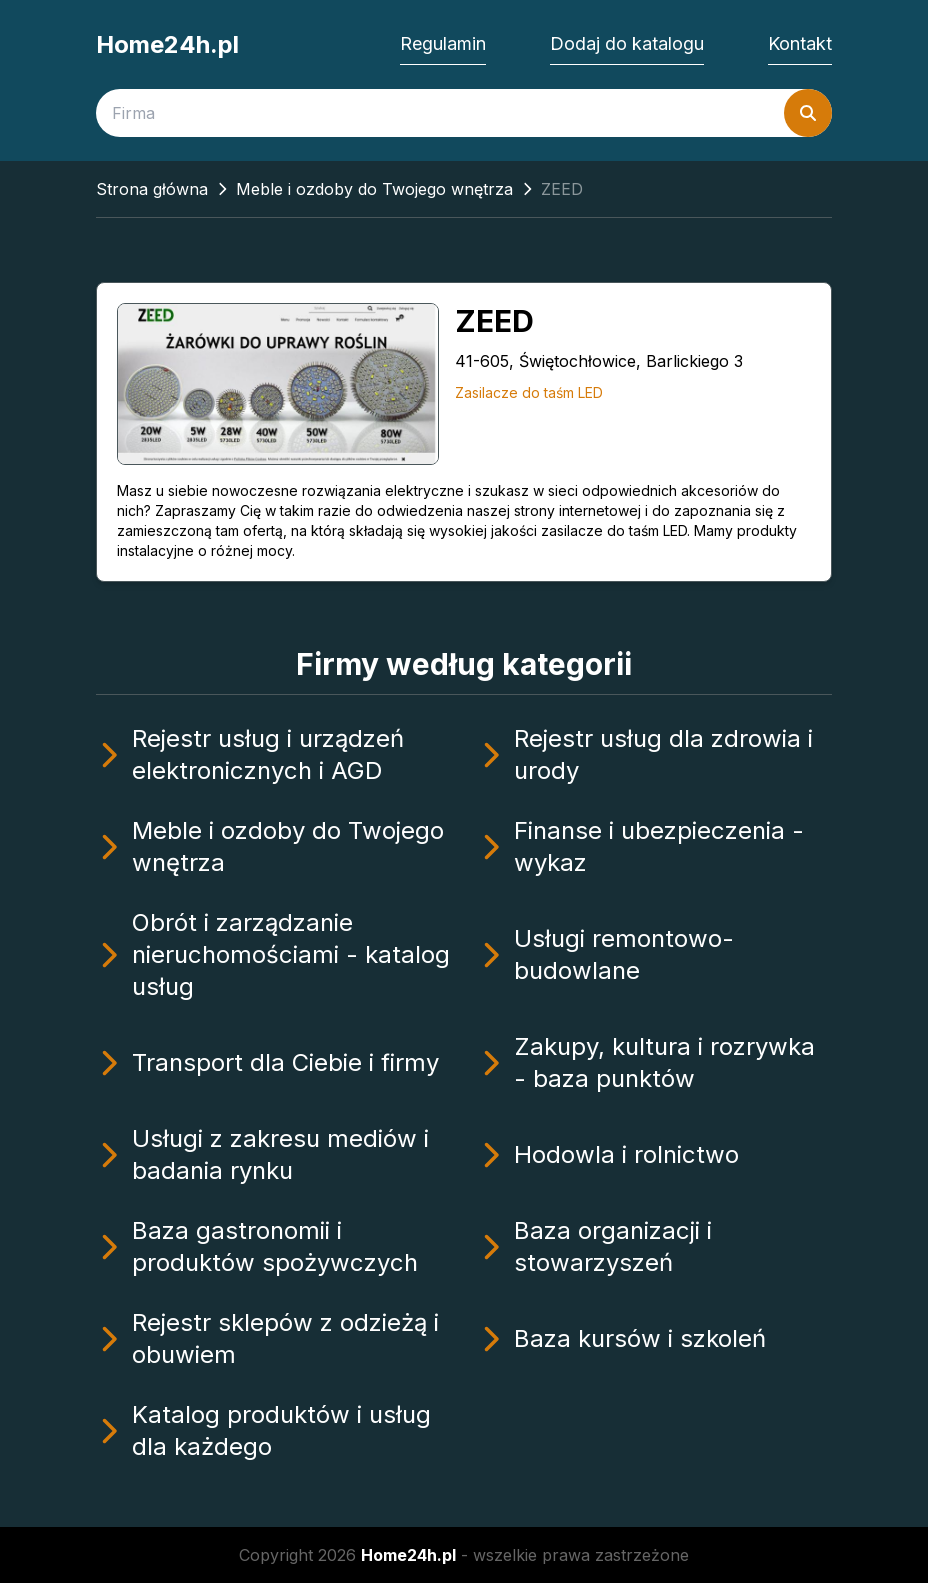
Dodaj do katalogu (627, 43)
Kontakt (800, 43)
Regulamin (443, 43)
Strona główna (152, 189)
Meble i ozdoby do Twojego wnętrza (374, 189)
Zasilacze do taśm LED (529, 392)
